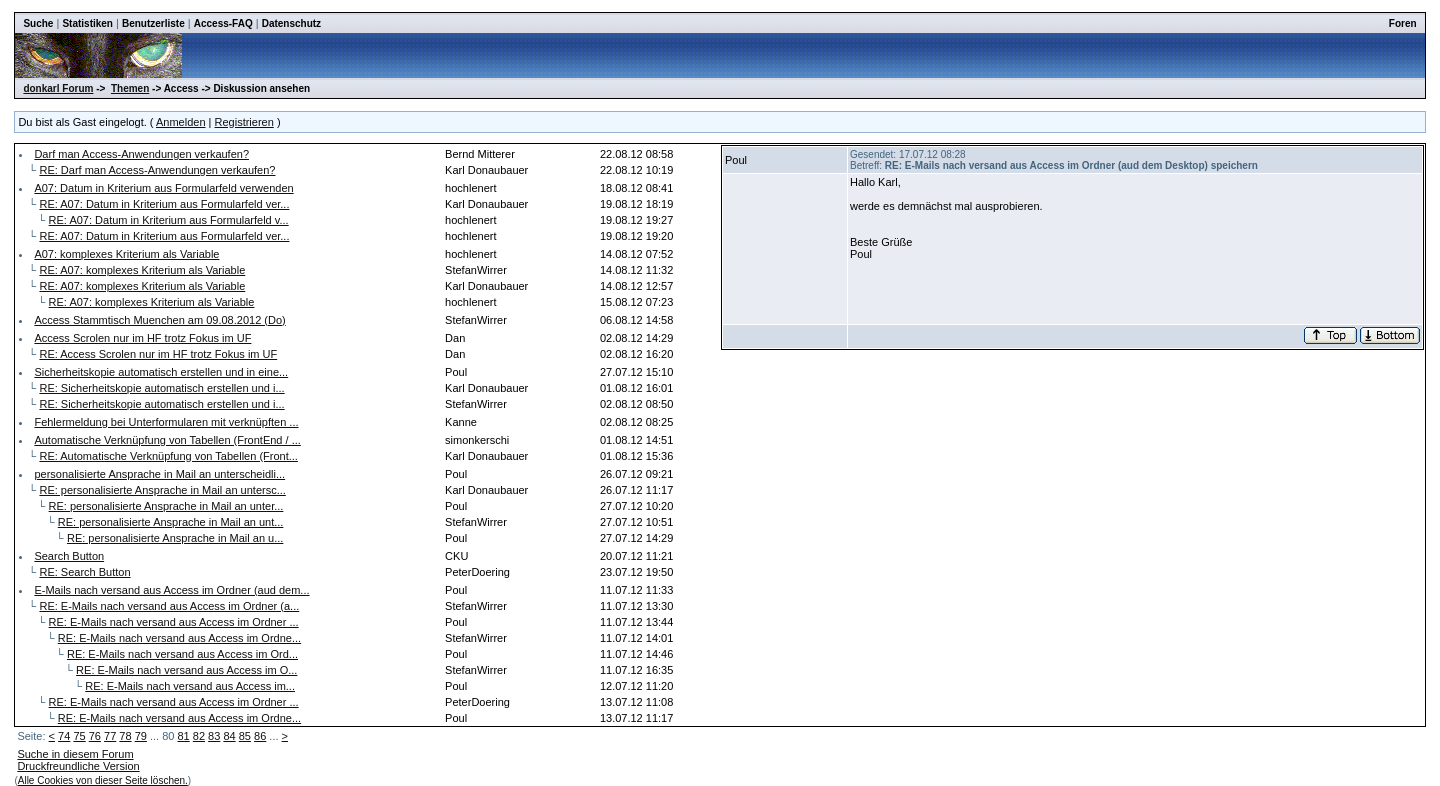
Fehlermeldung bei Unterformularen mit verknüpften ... (166, 422)
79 (141, 736)
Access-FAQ (223, 23)
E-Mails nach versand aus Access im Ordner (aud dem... (171, 590)
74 (64, 736)
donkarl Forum (58, 88)
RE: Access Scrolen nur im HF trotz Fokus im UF (158, 354)
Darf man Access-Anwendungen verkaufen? (141, 154)
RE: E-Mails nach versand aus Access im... (190, 686)
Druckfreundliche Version (78, 766)
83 (214, 736)
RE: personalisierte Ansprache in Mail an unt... (171, 522)
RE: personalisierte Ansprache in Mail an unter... (166, 506)
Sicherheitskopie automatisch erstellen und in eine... (161, 372)
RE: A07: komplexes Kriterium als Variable (142, 270)
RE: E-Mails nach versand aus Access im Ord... (182, 654)
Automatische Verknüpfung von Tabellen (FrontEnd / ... (167, 440)
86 (260, 736)
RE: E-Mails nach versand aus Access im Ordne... (179, 638)
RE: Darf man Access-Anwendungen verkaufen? (157, 170)
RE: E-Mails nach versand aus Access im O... (186, 670)
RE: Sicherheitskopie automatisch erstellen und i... (161, 388)
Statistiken (87, 23)
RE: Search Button (84, 572)
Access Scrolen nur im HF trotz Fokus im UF (142, 338)
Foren (1403, 23)
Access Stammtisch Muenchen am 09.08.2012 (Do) (159, 320)
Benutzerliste (153, 23)
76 (95, 736)
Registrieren (244, 122)
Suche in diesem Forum (75, 754)
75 (79, 736)
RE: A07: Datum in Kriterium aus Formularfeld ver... (164, 204)
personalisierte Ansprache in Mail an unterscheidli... (159, 474)
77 (110, 736)
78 (125, 736)
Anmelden (181, 122)
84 (229, 736)
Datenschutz (291, 23)
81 (183, 736)
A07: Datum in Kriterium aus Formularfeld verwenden (163, 188)
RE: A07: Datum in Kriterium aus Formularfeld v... (169, 220)
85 (245, 736)
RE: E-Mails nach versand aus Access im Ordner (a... (169, 606)
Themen (130, 88)
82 (199, 736)
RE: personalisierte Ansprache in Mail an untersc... (162, 490)
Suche (38, 23)
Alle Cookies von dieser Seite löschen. (103, 780)
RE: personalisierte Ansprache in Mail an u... (175, 538)
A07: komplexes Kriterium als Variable (126, 254)
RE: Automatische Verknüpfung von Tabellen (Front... (168, 456)
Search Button (69, 556)
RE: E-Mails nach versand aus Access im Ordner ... (174, 622)
